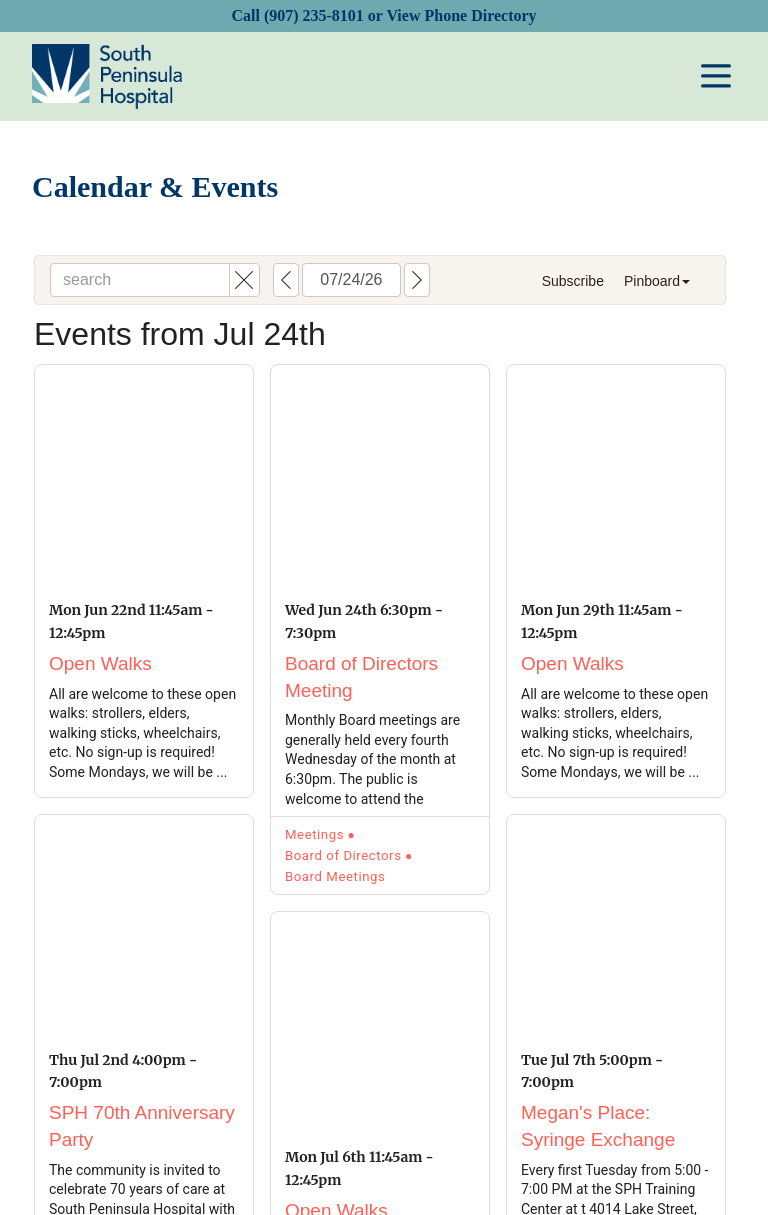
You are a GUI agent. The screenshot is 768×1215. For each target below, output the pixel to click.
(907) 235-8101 (314, 15)
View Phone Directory (461, 15)
